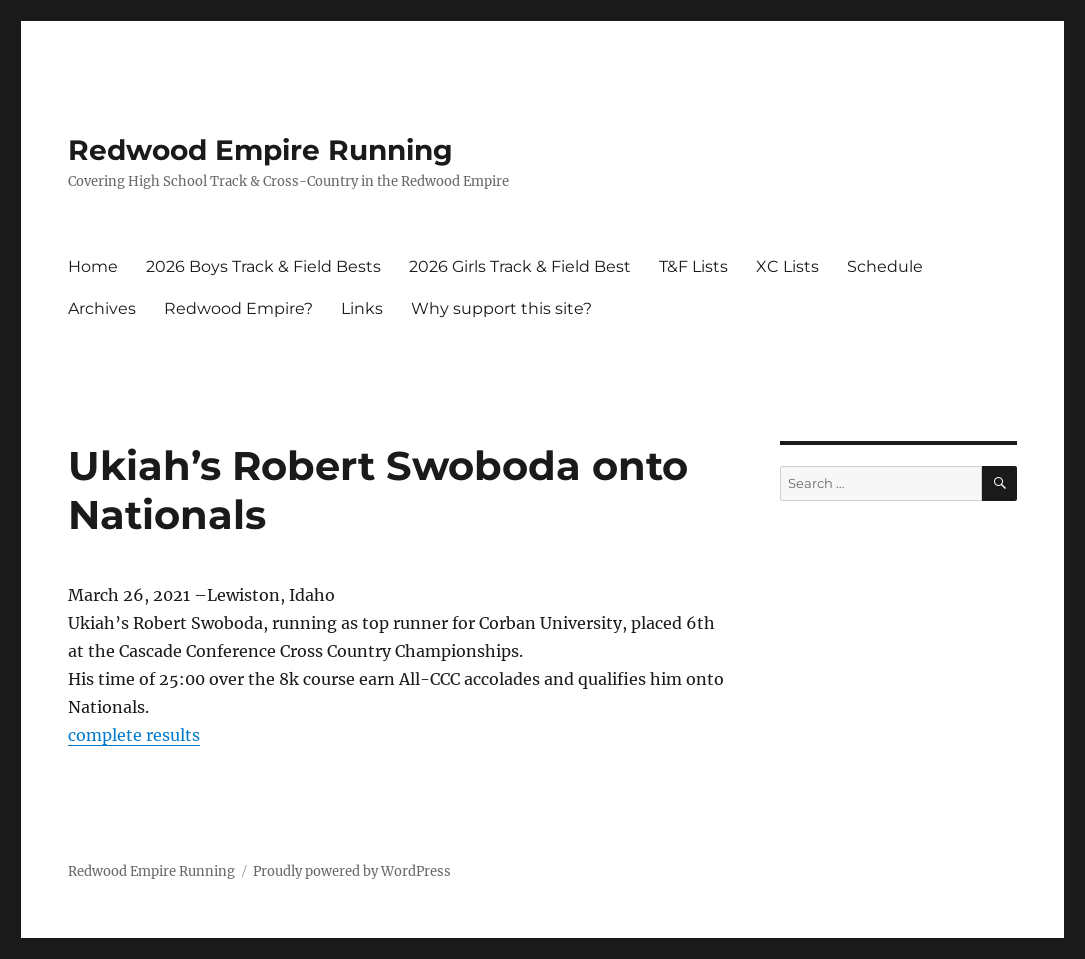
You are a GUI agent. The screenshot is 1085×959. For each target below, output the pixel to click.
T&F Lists (693, 266)
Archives (102, 308)
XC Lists (787, 266)
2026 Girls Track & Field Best (520, 266)
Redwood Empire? (238, 308)
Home (93, 266)
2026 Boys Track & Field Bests (263, 266)
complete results (134, 735)
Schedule (885, 266)
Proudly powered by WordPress (352, 871)
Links (362, 308)
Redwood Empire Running (260, 150)
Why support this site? (501, 308)
